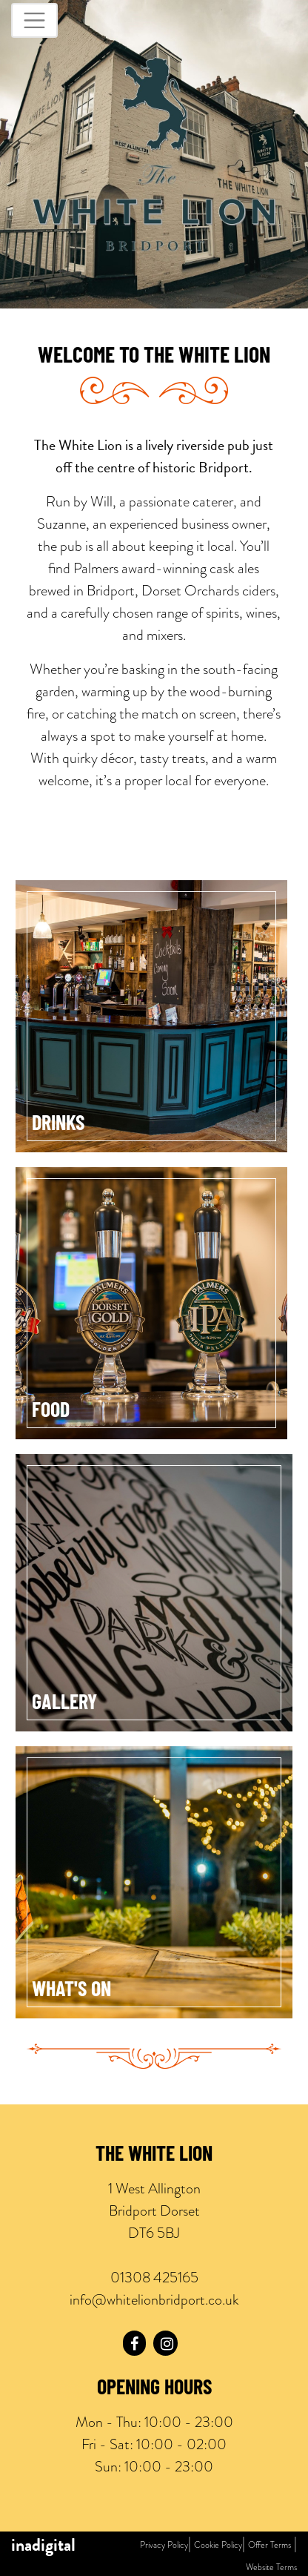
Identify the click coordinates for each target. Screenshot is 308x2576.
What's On (71, 1991)
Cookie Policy (218, 2545)
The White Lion (154, 2155)
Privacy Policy (164, 2545)
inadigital (43, 2545)
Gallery (64, 1704)
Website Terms (271, 2567)
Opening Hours (154, 2389)
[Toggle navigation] (34, 20)
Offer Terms (269, 2545)
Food (51, 1411)
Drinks (58, 1124)
